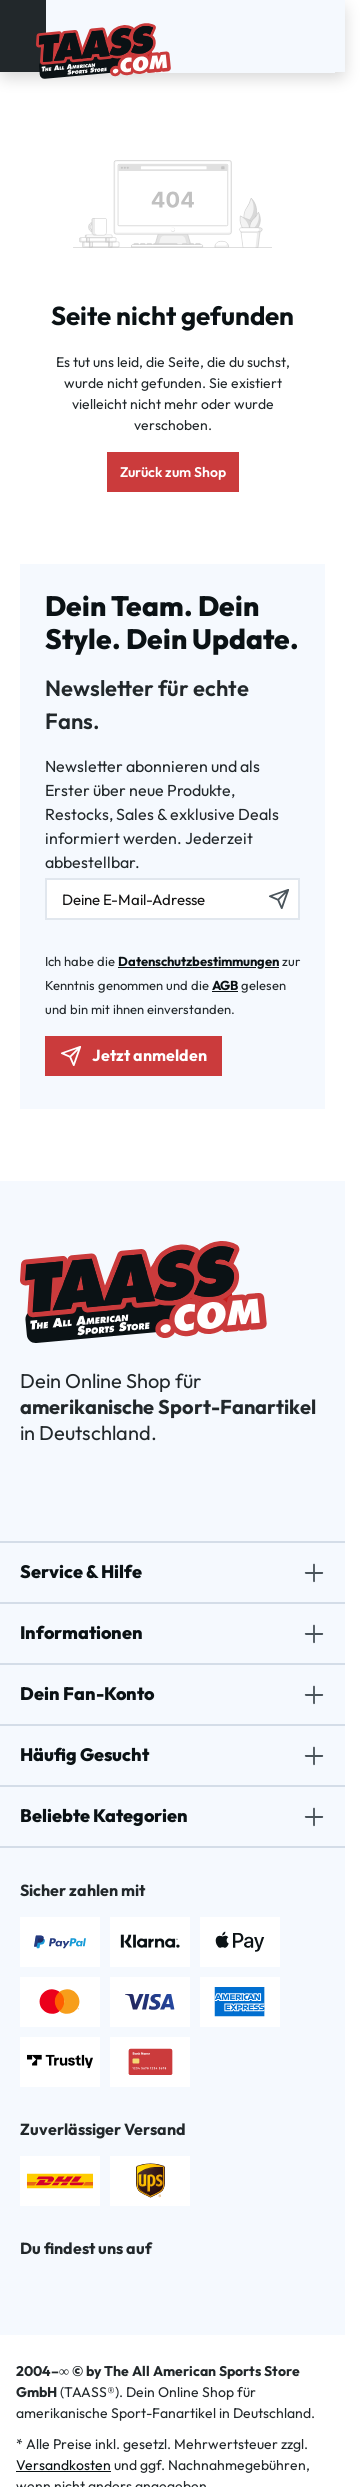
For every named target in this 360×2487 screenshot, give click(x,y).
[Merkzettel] (312, 36)
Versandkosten (63, 2465)
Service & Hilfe (81, 1571)
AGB (225, 985)
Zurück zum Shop (173, 472)
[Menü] (23, 36)
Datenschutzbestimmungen (198, 961)
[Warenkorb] (324, 36)
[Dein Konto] (300, 36)
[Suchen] (288, 36)
